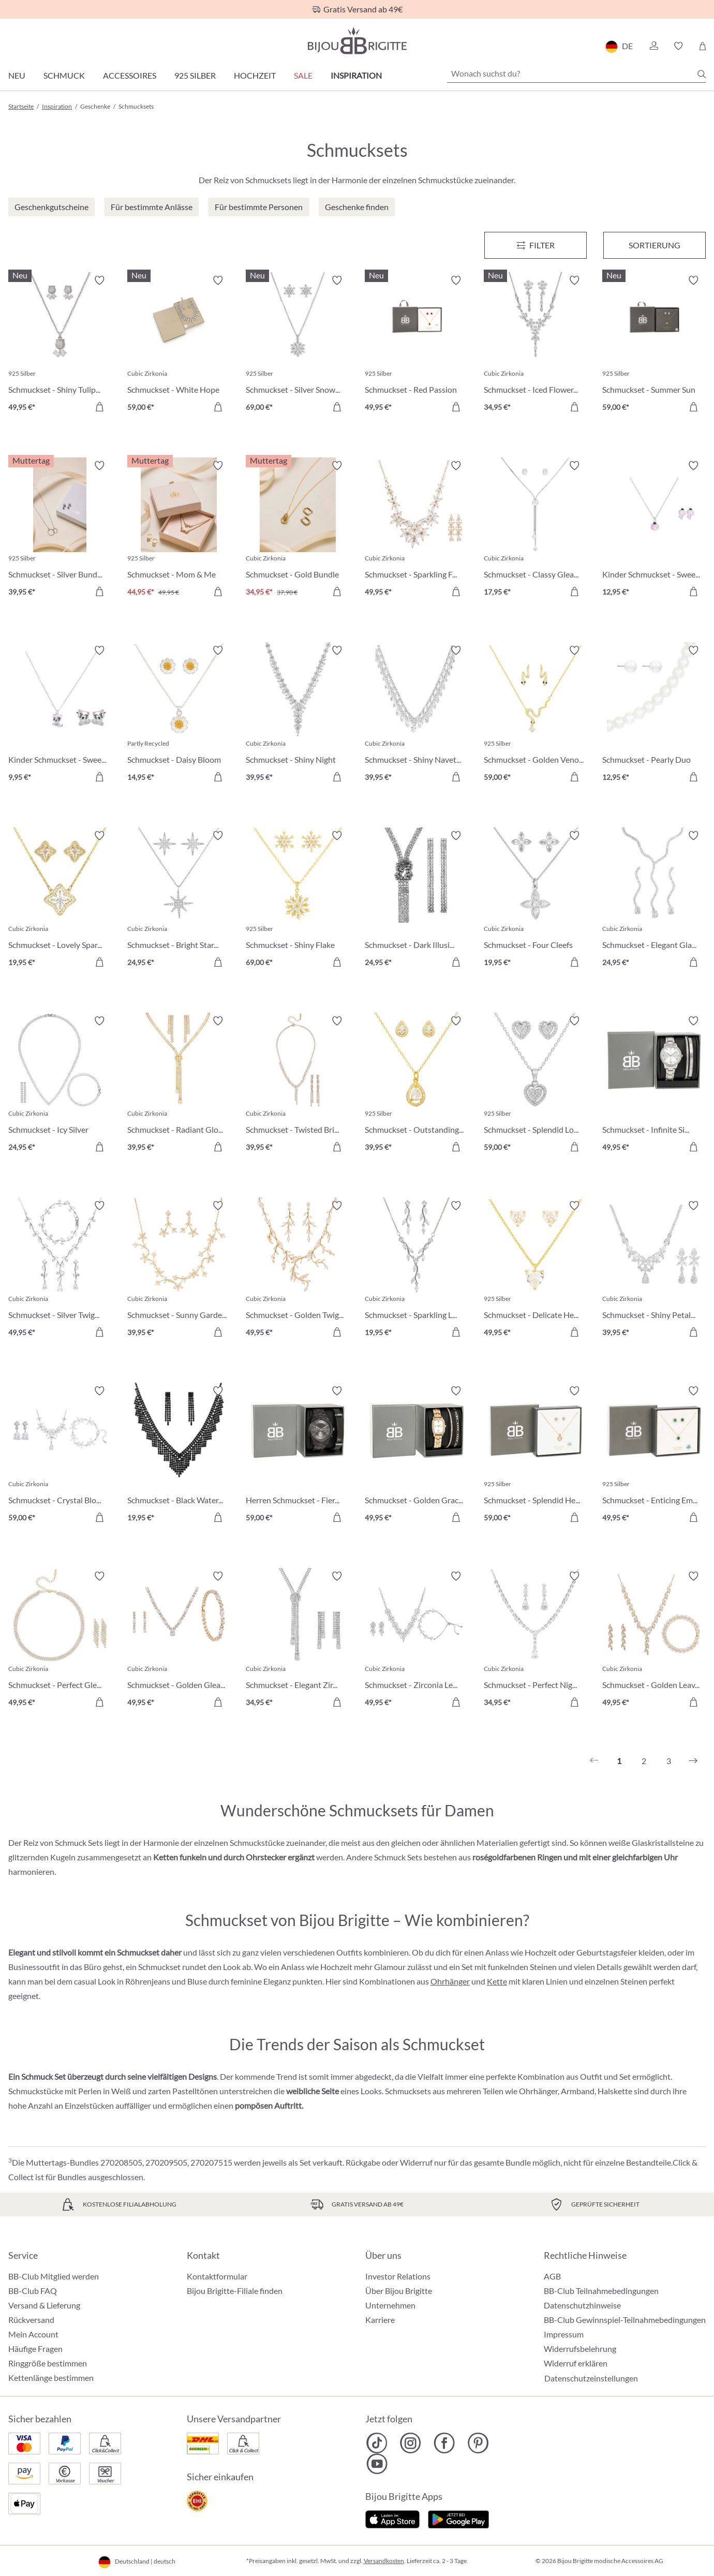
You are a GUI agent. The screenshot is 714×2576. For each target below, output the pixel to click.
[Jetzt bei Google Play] (458, 2518)
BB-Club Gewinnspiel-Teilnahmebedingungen (625, 2320)
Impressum (564, 2334)
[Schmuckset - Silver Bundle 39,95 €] (60, 530)
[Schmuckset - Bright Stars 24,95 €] (179, 900)
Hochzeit (255, 75)
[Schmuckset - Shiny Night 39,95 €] (297, 715)
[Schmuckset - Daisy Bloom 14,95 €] (179, 715)
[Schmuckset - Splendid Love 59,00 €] (535, 1086)
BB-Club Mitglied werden (53, 2276)
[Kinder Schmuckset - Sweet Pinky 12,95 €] (654, 530)
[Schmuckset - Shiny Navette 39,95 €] (416, 715)
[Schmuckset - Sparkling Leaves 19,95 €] (416, 1270)
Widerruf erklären (575, 2363)
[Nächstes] (693, 1761)
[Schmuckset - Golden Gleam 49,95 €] (179, 1641)
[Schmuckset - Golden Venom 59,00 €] (535, 715)
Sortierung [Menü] (654, 245)
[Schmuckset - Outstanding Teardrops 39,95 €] (416, 1086)
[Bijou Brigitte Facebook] (444, 2443)
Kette (497, 1981)
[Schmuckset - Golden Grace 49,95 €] (416, 1456)
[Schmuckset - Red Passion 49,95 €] (416, 345)
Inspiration (356, 75)
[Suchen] (701, 74)
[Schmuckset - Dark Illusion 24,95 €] (416, 900)
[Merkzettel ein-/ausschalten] (99, 280)
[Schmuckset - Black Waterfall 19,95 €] (179, 1456)
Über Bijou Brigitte (398, 2291)
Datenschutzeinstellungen (591, 2378)
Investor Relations (397, 2276)
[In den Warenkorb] (99, 406)
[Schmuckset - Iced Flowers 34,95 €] (535, 345)
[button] (653, 46)
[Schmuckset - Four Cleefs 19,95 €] (535, 900)
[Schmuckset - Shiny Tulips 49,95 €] (60, 345)
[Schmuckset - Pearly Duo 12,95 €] (654, 715)
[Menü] (535, 245)
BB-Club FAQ (32, 2291)
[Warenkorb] (702, 46)
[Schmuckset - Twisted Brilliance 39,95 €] (297, 1086)
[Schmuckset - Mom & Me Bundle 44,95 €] (179, 530)
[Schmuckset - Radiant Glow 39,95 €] (179, 1086)
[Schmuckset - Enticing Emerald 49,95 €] (654, 1456)
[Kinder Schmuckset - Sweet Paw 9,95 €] (60, 715)
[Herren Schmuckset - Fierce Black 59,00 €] (297, 1456)
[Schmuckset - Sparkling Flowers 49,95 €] (416, 530)
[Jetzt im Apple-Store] (392, 2518)
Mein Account (33, 2334)
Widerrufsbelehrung (580, 2348)
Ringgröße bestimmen (47, 2363)
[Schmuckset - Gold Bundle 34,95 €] (297, 530)
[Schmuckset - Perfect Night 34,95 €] (535, 1641)
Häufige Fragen (35, 2348)
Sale (303, 75)
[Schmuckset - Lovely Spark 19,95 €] (60, 900)
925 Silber (195, 75)
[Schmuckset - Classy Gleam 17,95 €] (535, 530)
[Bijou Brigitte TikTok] (377, 2443)
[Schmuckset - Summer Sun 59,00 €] (654, 345)
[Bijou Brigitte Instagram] (410, 2443)
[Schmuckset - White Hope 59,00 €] (179, 345)
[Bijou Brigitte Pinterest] (477, 2443)
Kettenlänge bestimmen (51, 2377)
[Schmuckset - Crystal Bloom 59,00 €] (60, 1456)
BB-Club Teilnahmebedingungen (601, 2291)
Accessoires (129, 75)
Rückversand (31, 2320)
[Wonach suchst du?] (576, 73)
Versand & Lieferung (44, 2305)
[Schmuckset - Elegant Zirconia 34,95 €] (297, 1641)
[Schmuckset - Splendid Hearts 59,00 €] (535, 1456)
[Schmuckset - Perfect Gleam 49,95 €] (60, 1641)
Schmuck (64, 75)
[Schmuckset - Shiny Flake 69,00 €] (297, 900)
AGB (552, 2276)
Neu (16, 75)
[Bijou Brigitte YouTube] (377, 2463)
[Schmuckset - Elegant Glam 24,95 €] (654, 900)
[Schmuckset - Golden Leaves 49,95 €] (654, 1641)
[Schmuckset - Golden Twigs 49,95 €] (297, 1270)
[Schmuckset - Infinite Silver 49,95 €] (654, 1086)
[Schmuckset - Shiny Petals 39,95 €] (654, 1270)
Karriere (380, 2320)
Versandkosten (384, 2561)
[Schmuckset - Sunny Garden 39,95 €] (179, 1270)
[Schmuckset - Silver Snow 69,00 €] (297, 345)
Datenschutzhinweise (582, 2305)
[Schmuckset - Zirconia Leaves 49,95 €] (416, 1641)
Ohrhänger (450, 1981)
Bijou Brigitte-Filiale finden (234, 2291)
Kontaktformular (217, 2276)
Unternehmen (390, 2305)
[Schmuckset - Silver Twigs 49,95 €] (60, 1270)
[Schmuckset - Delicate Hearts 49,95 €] (535, 1270)
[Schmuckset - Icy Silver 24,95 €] (60, 1086)
